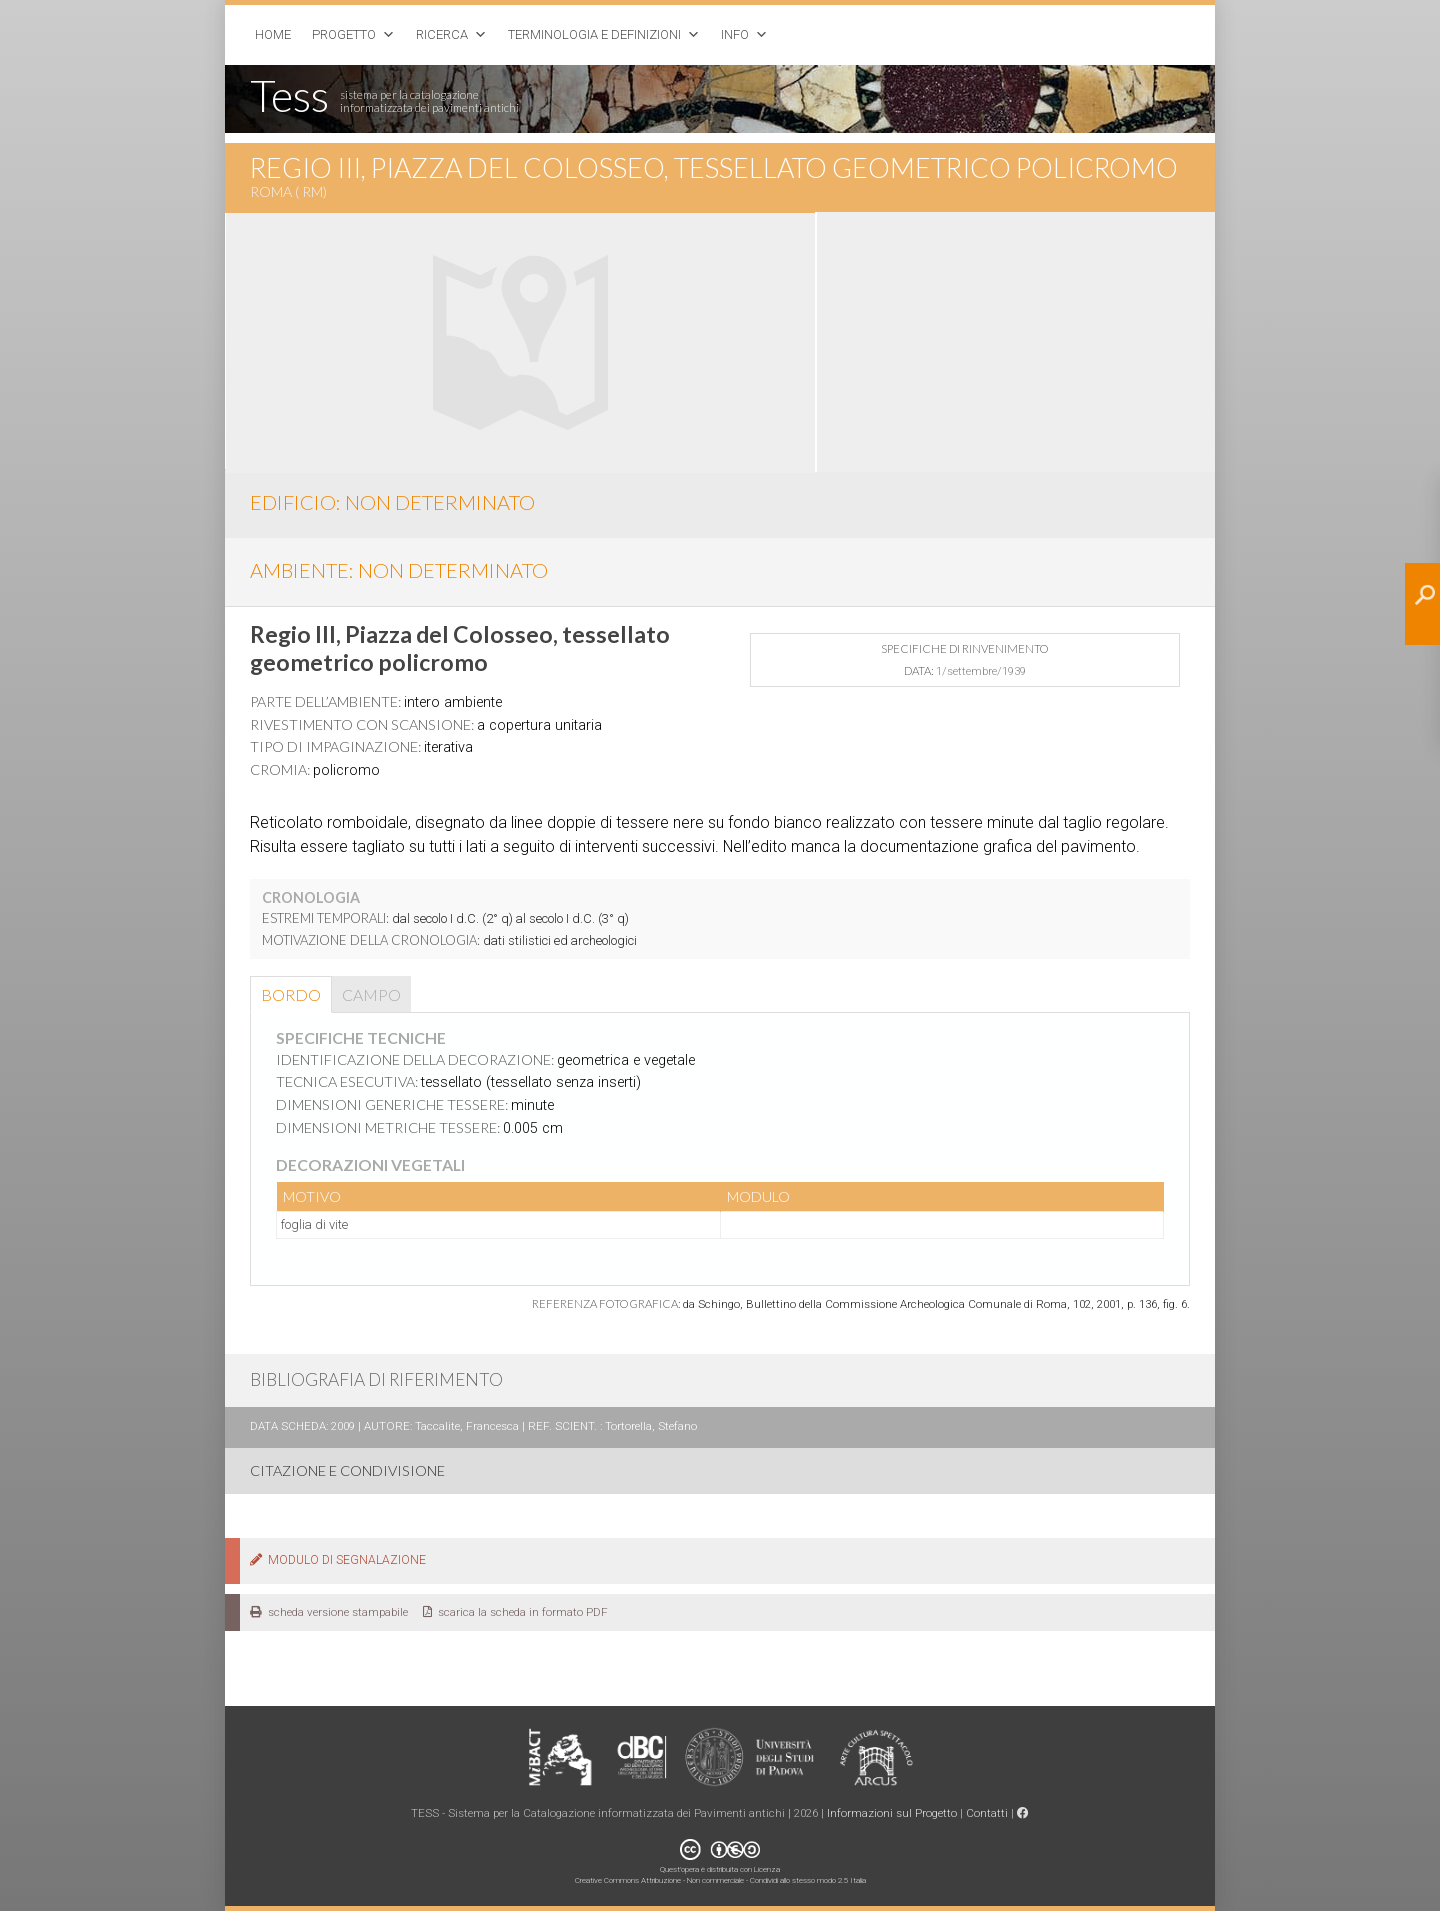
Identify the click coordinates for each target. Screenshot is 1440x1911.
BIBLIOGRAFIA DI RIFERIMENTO (376, 1379)
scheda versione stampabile (329, 1612)
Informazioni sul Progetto (892, 1813)
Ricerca (442, 34)
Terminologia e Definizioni (594, 34)
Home (273, 34)
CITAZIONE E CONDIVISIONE (347, 1470)
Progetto (344, 34)
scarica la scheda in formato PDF (515, 1612)
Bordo (291, 994)
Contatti (987, 1813)
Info (735, 34)
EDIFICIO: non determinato (392, 502)
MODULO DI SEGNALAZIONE (338, 1560)
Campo (371, 994)
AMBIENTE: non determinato (399, 570)
